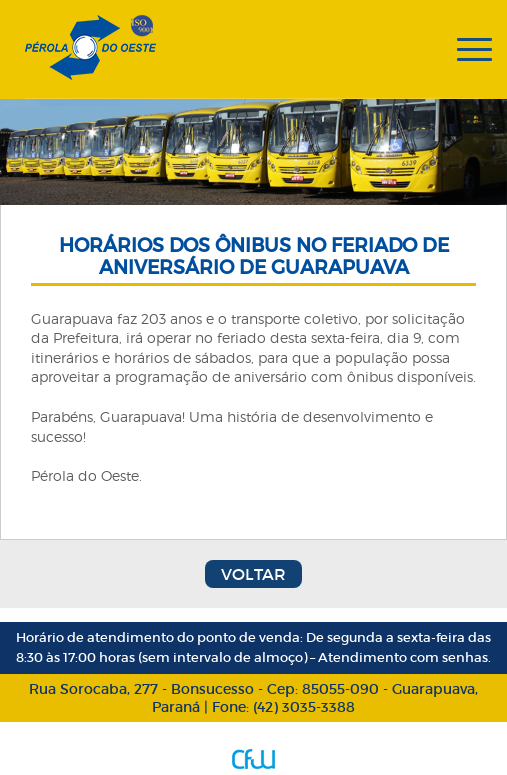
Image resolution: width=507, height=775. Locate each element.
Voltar (253, 574)
